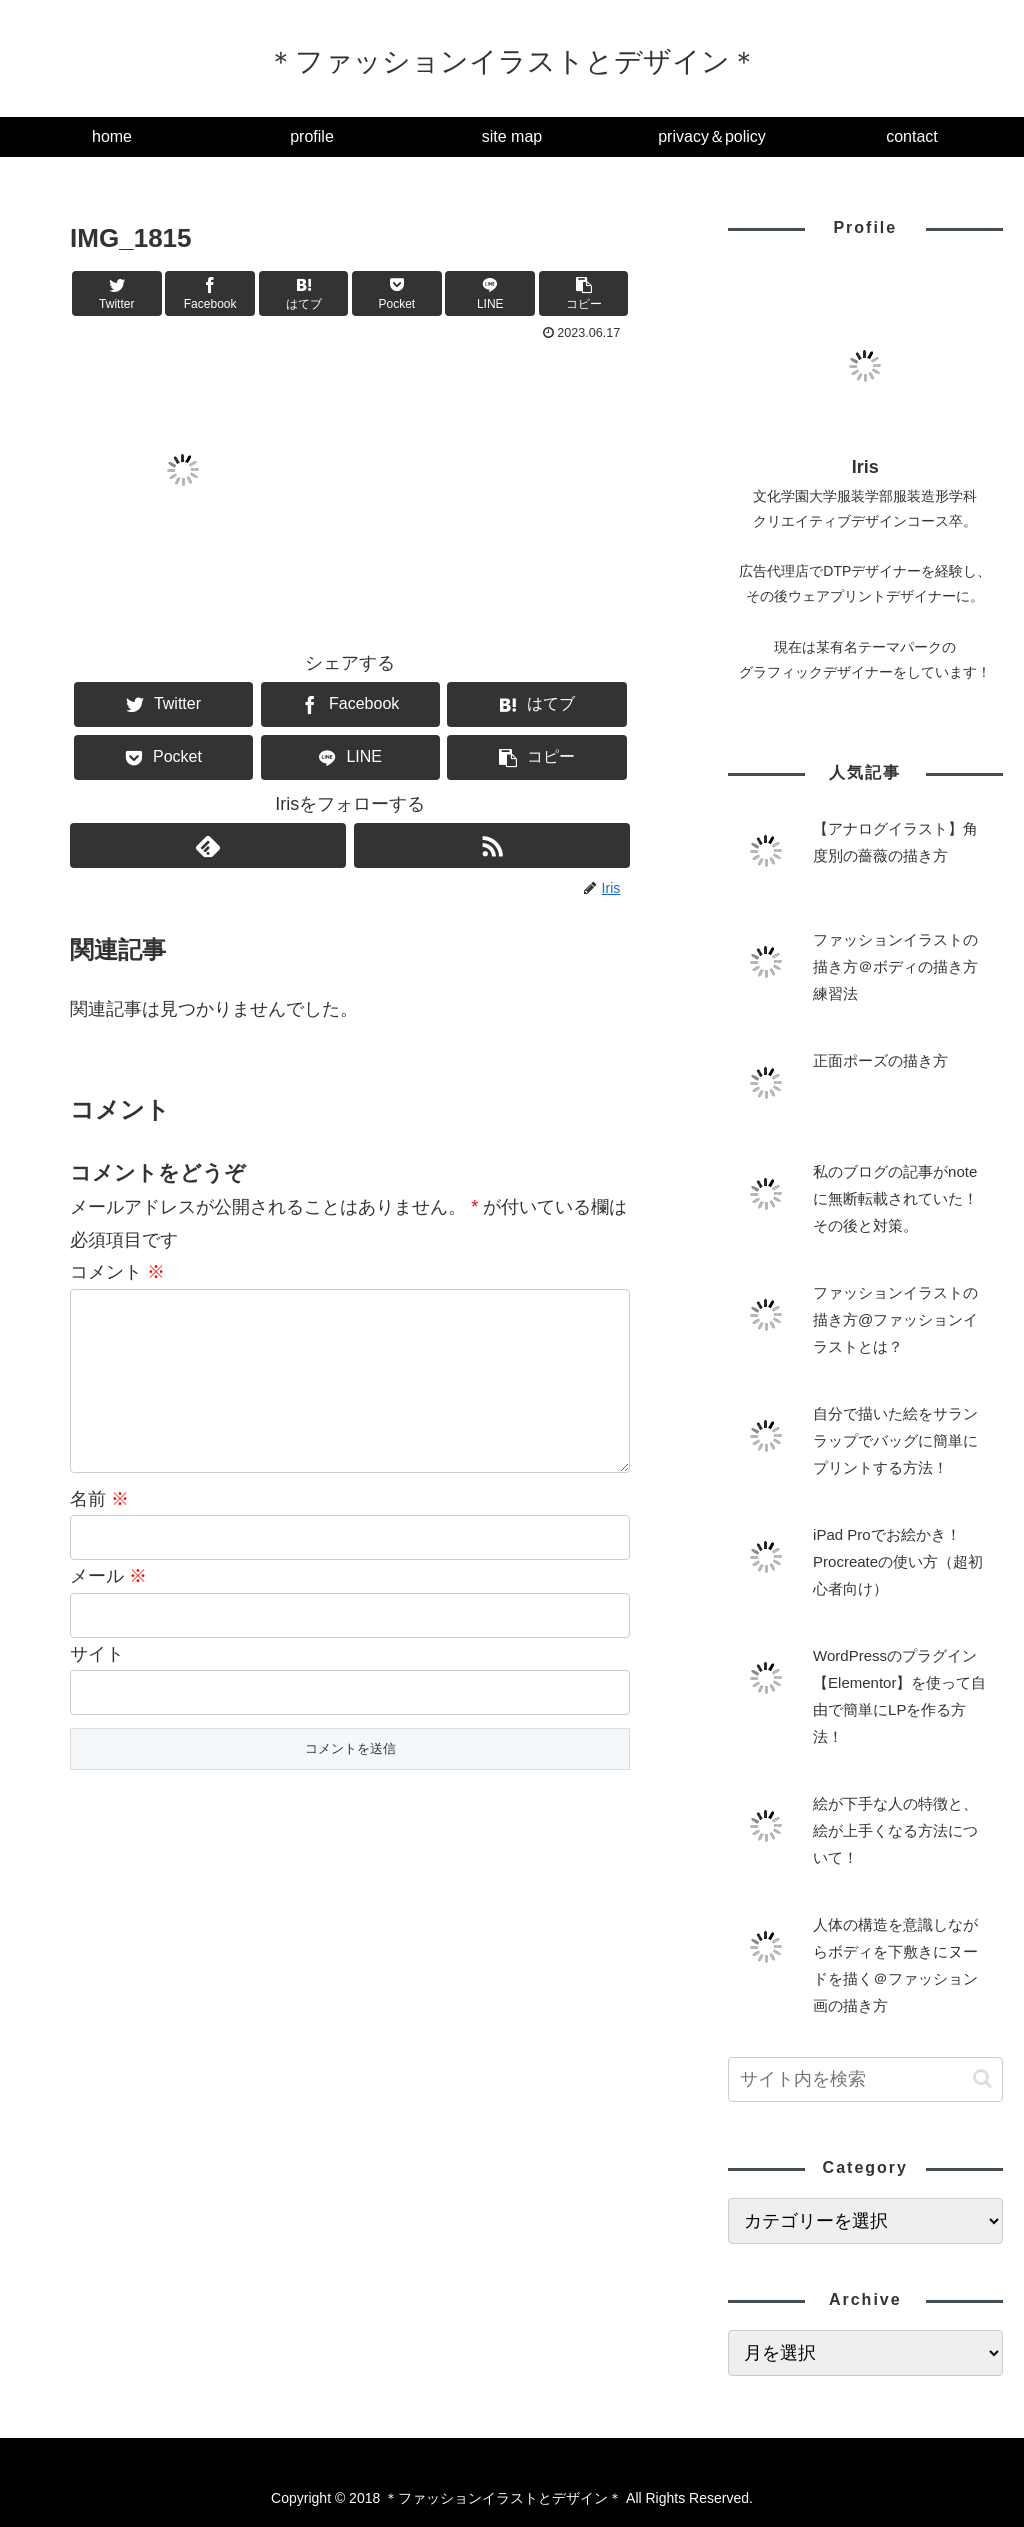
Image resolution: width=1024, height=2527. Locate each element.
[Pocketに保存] (397, 293)
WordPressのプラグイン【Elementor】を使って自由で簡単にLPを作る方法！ (899, 1696)
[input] (865, 2079)
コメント (117, 1272)
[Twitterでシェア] (117, 293)
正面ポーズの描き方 (880, 1060)
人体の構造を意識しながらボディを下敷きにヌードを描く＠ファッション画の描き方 (895, 1965)
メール (108, 1608)
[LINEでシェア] (490, 293)
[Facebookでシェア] (210, 293)
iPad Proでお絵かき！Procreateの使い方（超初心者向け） (898, 1561)
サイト (97, 1686)
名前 (99, 1531)
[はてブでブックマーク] (304, 293)
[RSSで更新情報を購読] (492, 845)
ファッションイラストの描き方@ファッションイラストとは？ (895, 1319)
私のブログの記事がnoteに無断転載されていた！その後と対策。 (895, 1198)
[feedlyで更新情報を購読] (208, 845)
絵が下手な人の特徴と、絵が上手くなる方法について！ (895, 1830)
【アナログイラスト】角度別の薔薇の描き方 (895, 842)
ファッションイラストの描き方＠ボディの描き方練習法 (895, 966)
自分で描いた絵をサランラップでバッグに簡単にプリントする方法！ (895, 1440)
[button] (584, 293)
